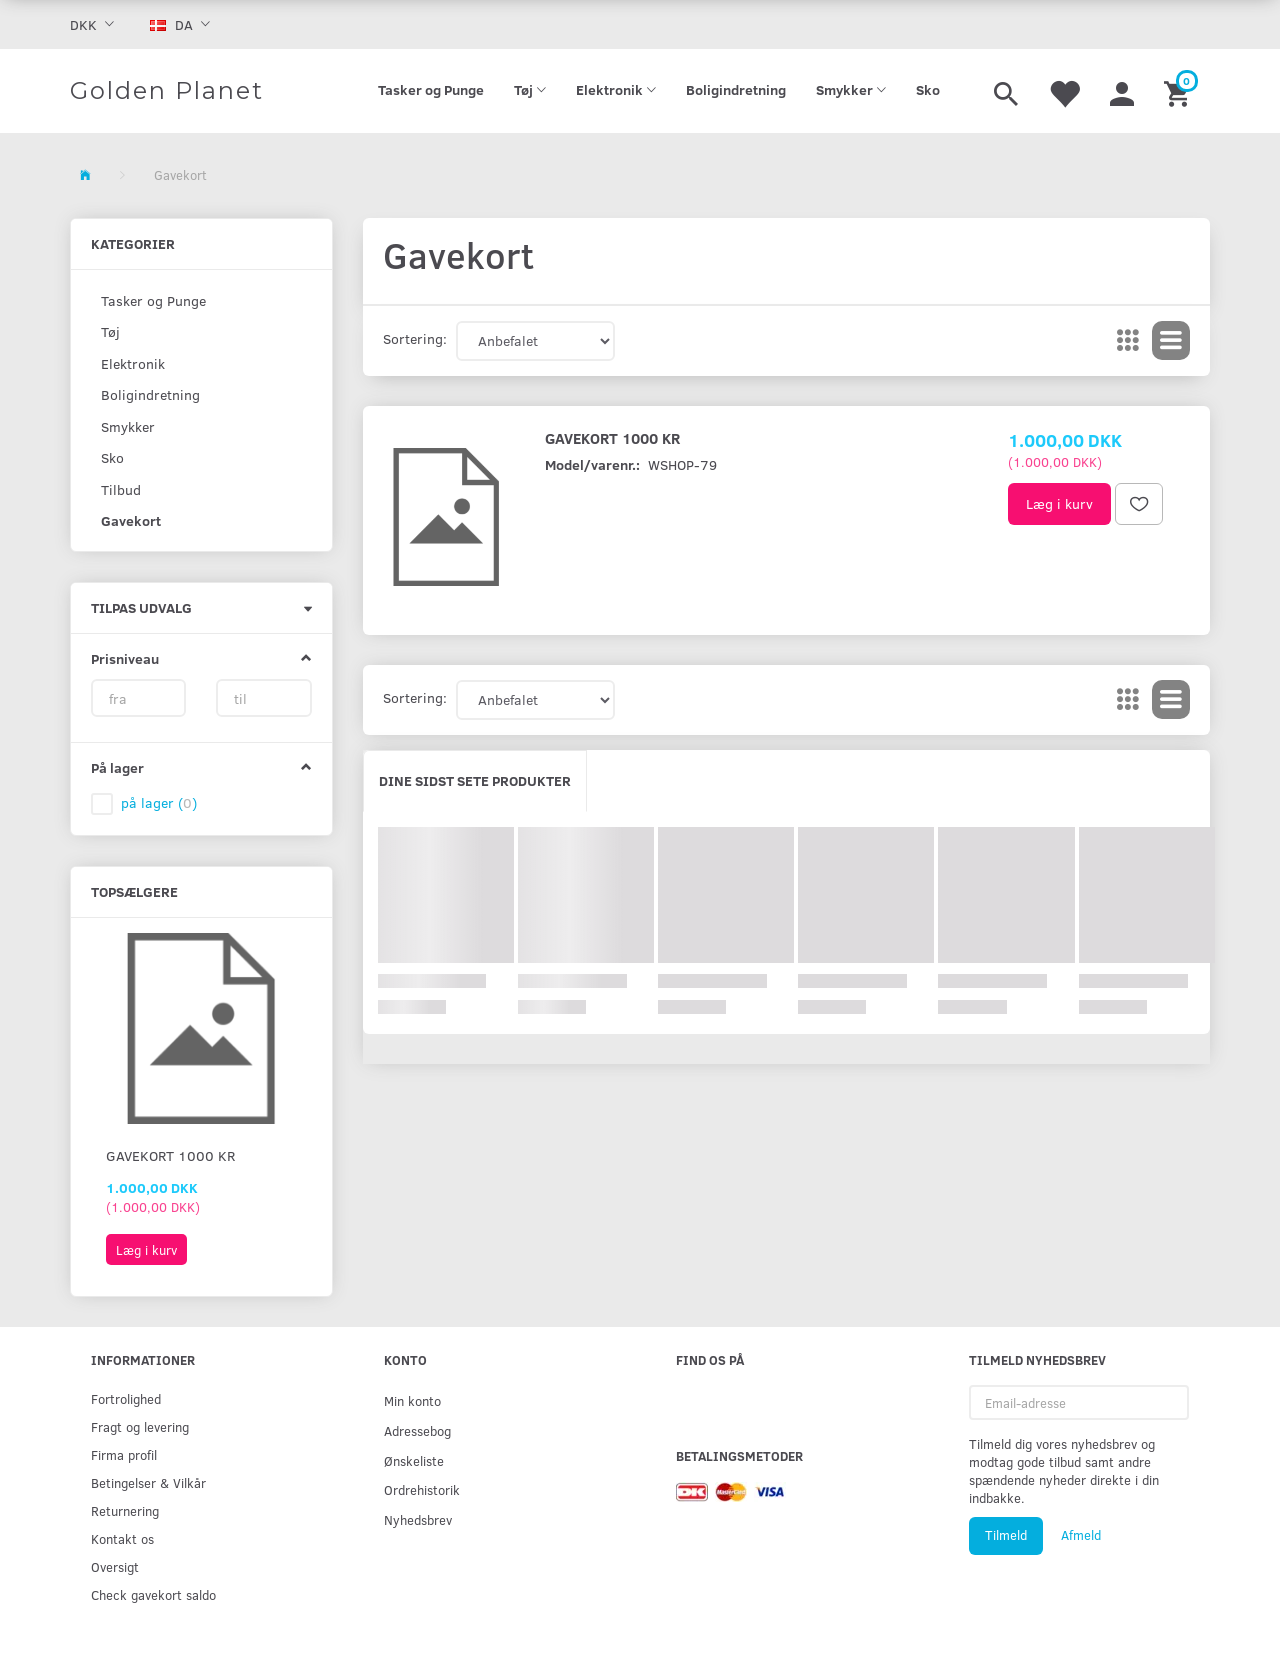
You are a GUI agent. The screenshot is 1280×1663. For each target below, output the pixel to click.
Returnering (125, 1510)
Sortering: (415, 338)
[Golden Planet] (167, 91)
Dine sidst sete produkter (475, 780)
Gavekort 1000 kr (170, 1155)
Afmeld (1081, 1535)
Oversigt (115, 1566)
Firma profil (124, 1454)
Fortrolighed (126, 1398)
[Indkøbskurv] (1179, 91)
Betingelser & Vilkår (148, 1482)
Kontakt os (122, 1538)
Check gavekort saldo (153, 1594)
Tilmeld (1006, 1535)
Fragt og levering (140, 1426)
